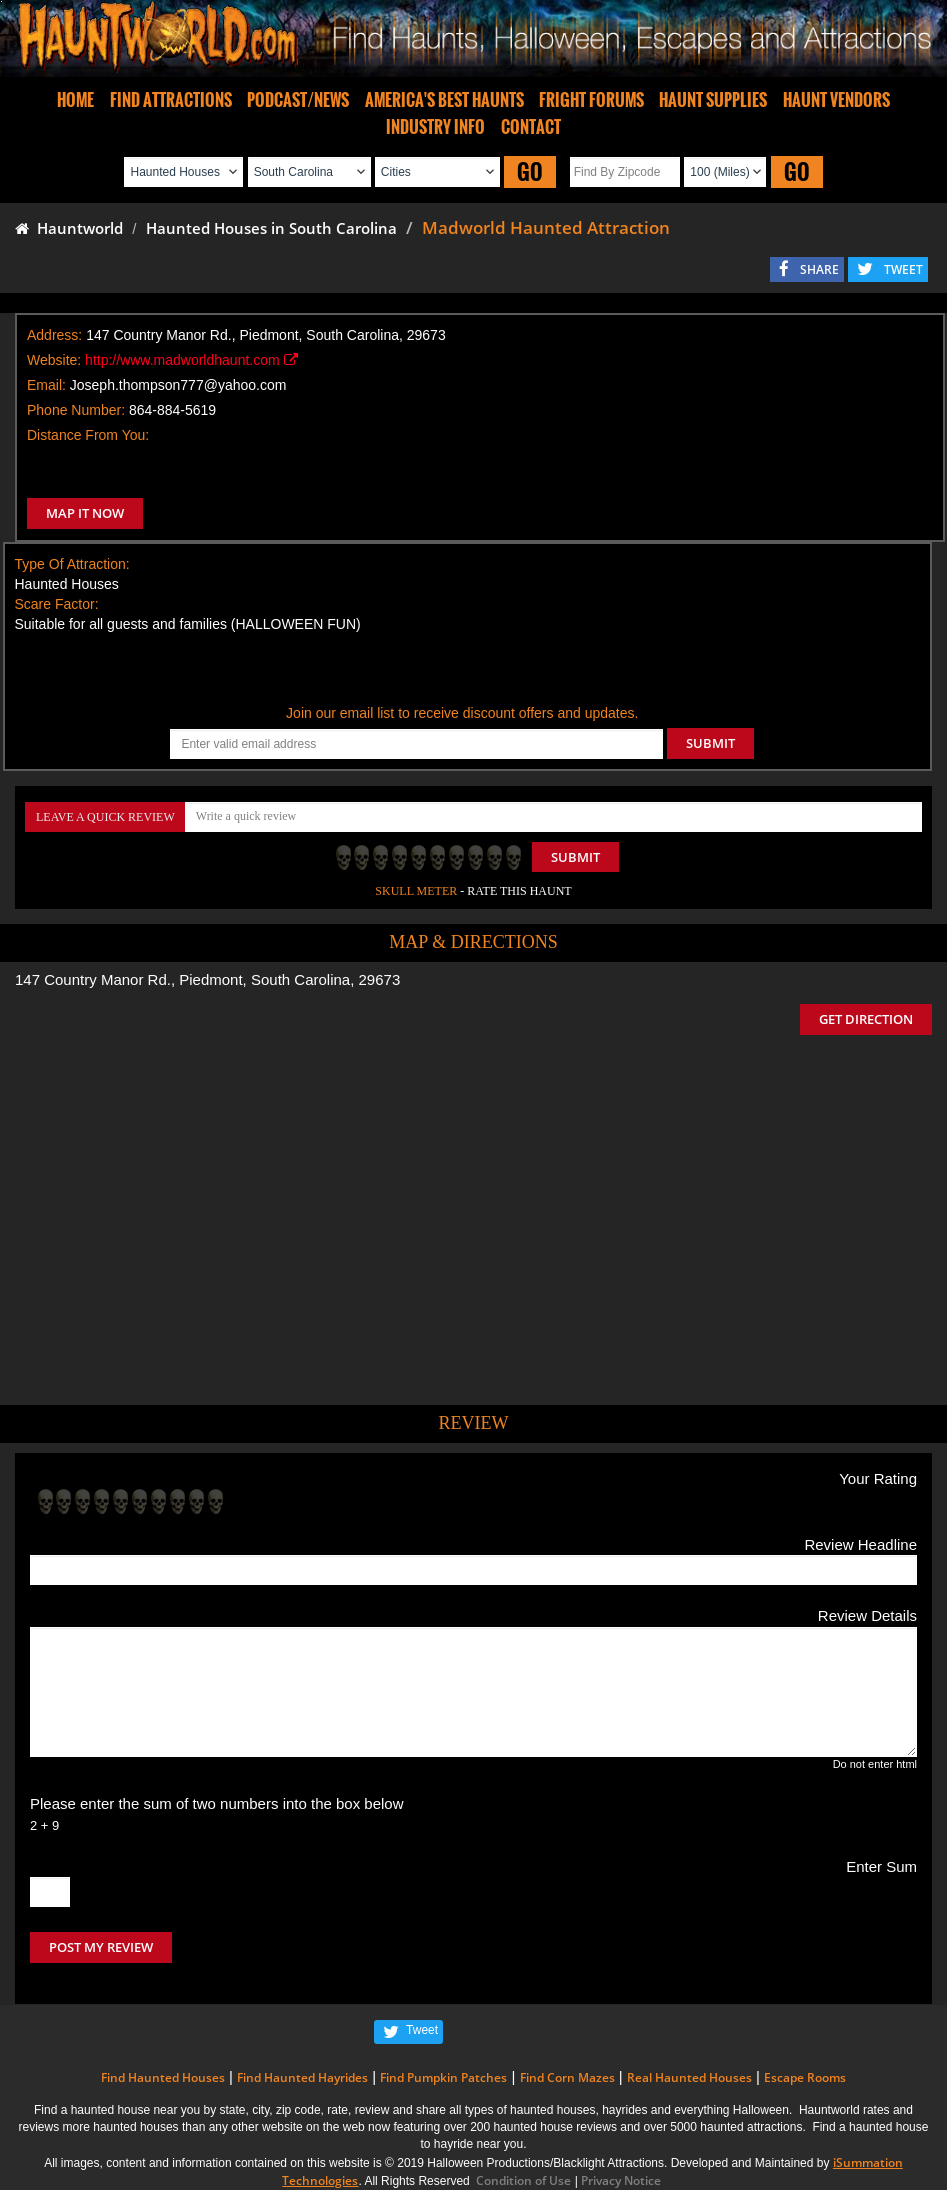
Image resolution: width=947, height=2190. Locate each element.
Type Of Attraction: (72, 564)
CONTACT (531, 127)
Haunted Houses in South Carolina (271, 228)
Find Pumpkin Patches (443, 2077)
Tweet (422, 2030)
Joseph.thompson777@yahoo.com (178, 385)
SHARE (819, 269)
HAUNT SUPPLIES (713, 100)
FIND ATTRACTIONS (171, 100)
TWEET (903, 269)
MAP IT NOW (85, 513)
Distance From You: (88, 435)
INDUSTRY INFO (435, 127)
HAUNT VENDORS (836, 100)
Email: (46, 385)
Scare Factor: (57, 604)
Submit (575, 857)
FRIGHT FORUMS (591, 100)
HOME (75, 100)
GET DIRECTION (866, 1019)
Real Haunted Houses (689, 2077)
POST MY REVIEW (101, 1947)
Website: (54, 360)
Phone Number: (76, 410)
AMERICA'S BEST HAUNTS (444, 100)
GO (530, 171)
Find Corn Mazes (567, 2077)
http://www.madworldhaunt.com (191, 360)
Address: (54, 335)
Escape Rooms (805, 2077)
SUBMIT (710, 743)
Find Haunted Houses (163, 2077)
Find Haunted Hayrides (302, 2077)
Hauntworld (69, 228)
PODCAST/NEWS (298, 100)
